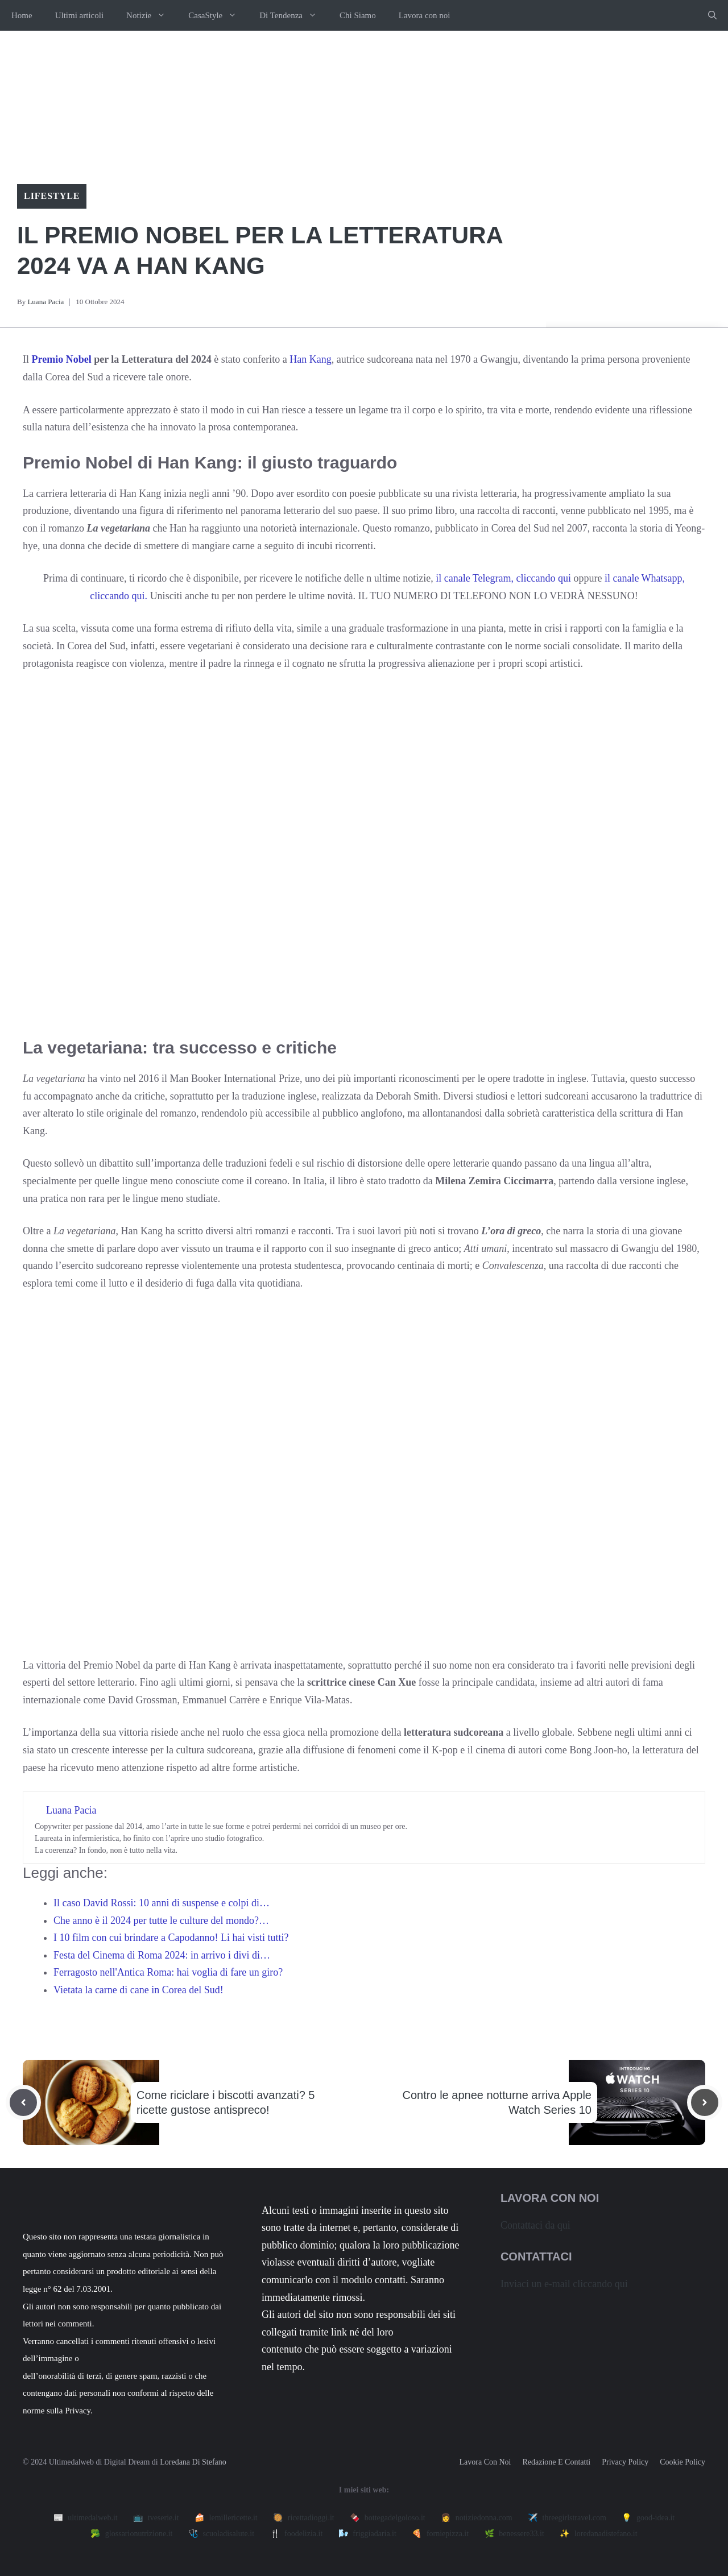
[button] (712, 15)
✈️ (567, 2517)
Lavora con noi (424, 15)
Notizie (151, 15)
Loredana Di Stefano (193, 2462)
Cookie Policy (682, 2462)
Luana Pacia (45, 301)
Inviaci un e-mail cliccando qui (564, 2283)
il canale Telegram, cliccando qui (503, 578)
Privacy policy (625, 2462)
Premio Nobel (62, 359)
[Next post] (704, 2102)
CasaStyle (218, 15)
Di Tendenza (293, 15)
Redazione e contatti (556, 2462)
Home (21, 15)
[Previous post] (23, 2102)
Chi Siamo (358, 15)
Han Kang (310, 359)
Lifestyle (52, 196)
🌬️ (367, 2533)
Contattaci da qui (535, 2225)
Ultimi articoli (79, 15)
